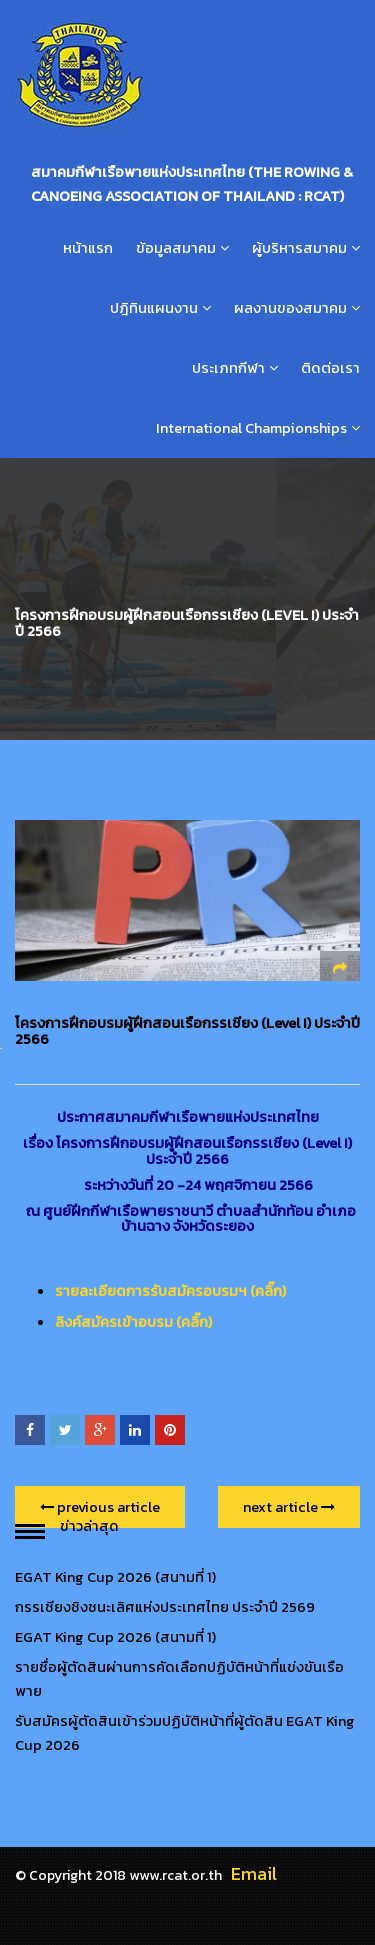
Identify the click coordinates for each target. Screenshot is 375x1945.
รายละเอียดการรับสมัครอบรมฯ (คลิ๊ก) (170, 1291)
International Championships (251, 428)
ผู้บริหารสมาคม (299, 248)
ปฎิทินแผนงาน (154, 308)
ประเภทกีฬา (228, 368)
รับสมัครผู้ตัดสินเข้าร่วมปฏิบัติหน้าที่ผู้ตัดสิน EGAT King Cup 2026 (185, 1733)
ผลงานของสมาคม (290, 308)
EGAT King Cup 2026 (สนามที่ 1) (115, 1577)
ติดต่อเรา (330, 368)
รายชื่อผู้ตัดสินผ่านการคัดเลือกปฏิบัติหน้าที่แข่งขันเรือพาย (179, 1679)
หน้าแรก (88, 248)
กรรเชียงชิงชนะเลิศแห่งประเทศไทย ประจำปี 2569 (165, 1607)
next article (289, 1507)
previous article (100, 1507)
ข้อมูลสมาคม (176, 248)
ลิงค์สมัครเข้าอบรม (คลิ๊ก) (133, 1322)
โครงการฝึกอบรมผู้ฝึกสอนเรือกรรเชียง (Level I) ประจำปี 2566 (187, 1031)
